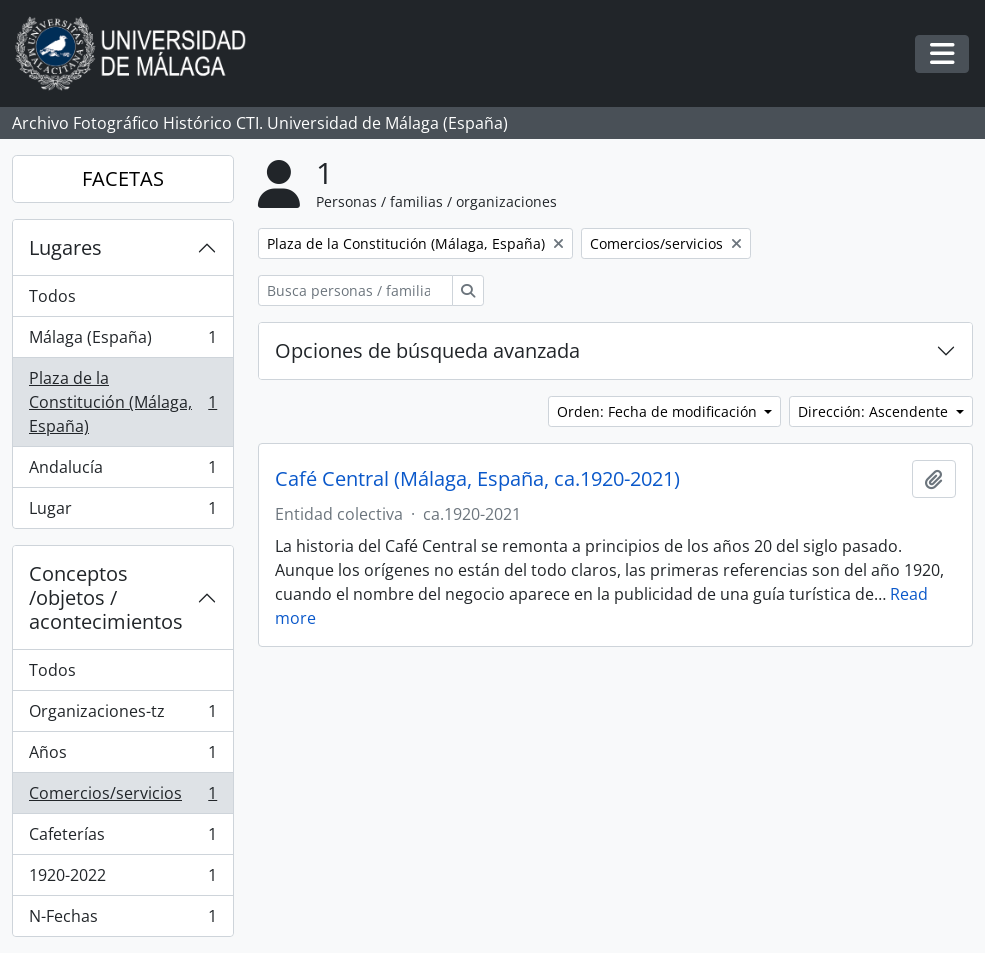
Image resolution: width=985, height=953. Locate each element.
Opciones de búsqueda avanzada (427, 350)
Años (122, 756)
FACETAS (123, 178)
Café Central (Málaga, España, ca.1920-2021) (477, 479)
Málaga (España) (122, 341)
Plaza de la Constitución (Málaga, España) (122, 402)
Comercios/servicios (122, 797)
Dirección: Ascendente (875, 411)
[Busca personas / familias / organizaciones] (355, 290)
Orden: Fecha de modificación (659, 411)
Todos (52, 296)
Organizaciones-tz (122, 715)
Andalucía (122, 471)
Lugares (65, 247)
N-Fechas (122, 920)
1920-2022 (122, 879)
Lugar (122, 512)
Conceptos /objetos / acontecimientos (106, 597)
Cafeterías (122, 838)
